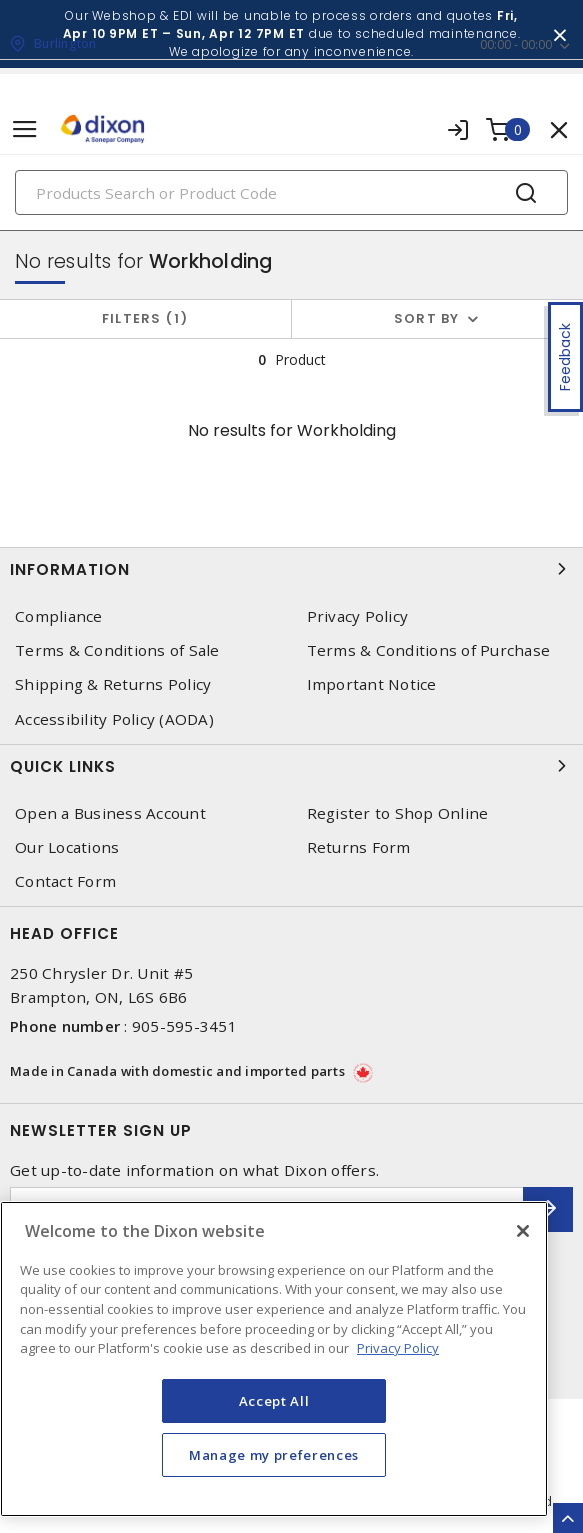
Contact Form (65, 881)
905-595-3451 (184, 1026)
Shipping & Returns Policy (113, 684)
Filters (145, 318)
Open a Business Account (110, 813)
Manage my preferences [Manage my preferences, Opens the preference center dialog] (274, 1455)
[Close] (523, 1231)
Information (291, 569)
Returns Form (359, 847)
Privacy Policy (358, 616)
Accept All (274, 1401)
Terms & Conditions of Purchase (429, 650)
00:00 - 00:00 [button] (516, 44)
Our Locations (67, 847)
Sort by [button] (427, 318)
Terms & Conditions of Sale (117, 650)
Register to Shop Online (398, 813)
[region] (274, 1359)
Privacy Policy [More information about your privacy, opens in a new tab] (398, 1348)
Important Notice (372, 684)
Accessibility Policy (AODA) (114, 719)
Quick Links (291, 766)
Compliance (59, 616)
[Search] (291, 192)
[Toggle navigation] (25, 129)
